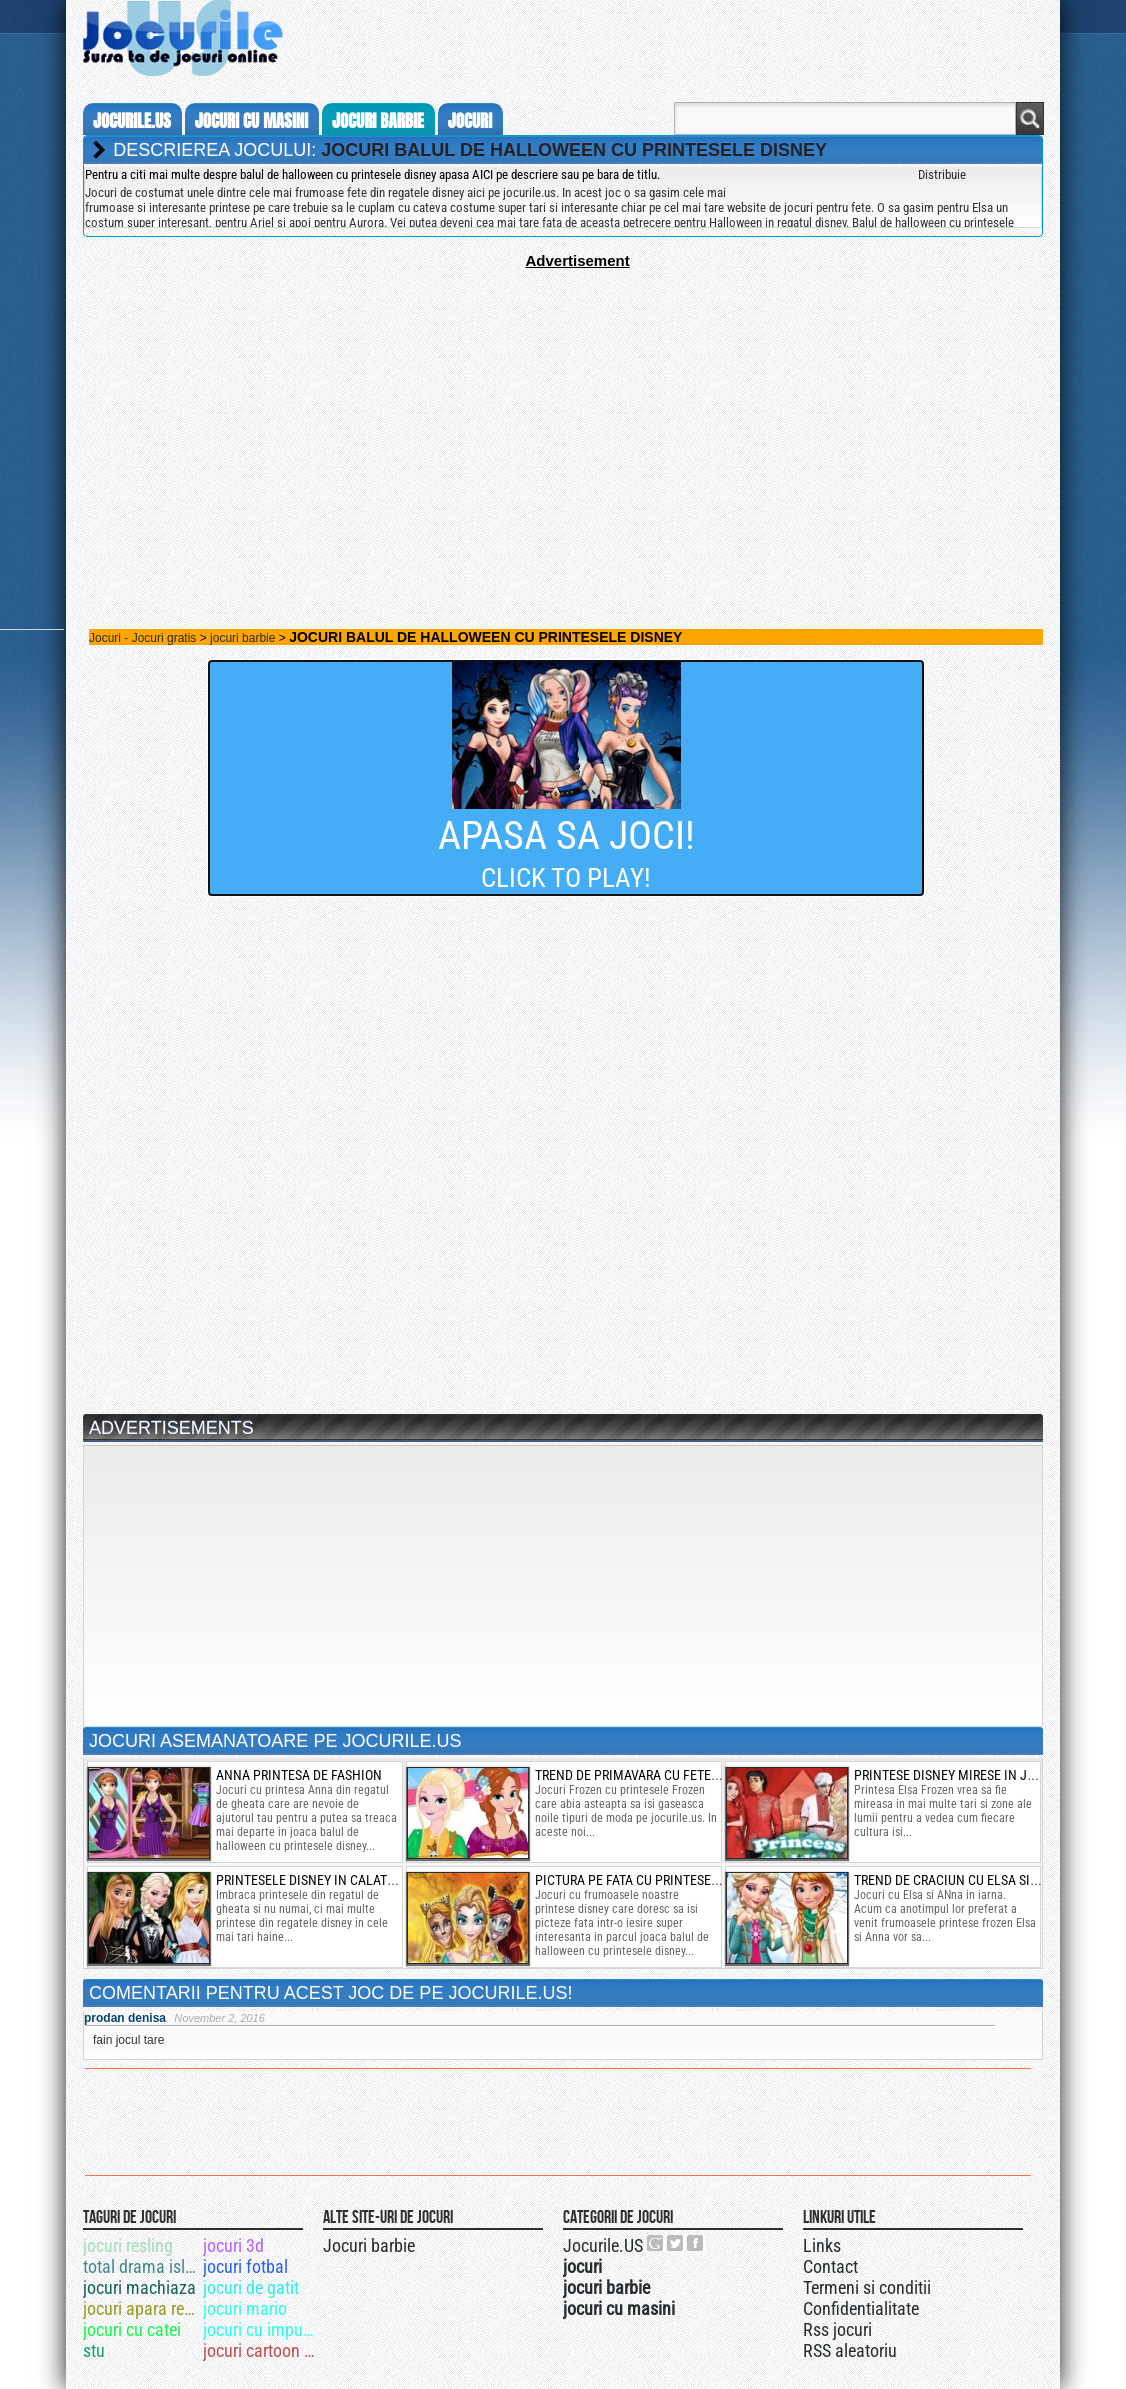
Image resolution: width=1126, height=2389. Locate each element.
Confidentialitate (861, 2308)
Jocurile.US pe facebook (696, 2243)
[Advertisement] (563, 409)
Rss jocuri (837, 2329)
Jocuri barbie (369, 2245)
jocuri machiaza (139, 2287)
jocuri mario (245, 2308)
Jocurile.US (603, 2245)
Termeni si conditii (867, 2287)
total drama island (141, 2266)
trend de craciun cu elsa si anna (960, 1880)
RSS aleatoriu (850, 2350)
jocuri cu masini (251, 121)
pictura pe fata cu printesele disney (652, 1880)
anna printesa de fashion (299, 1775)
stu (94, 2350)
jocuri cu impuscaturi (261, 2329)
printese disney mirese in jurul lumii (974, 1775)
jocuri (470, 121)
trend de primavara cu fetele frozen (654, 1775)
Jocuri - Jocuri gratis (142, 638)
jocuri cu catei (132, 2329)
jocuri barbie (378, 121)
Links (822, 2245)
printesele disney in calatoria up (324, 1880)
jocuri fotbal (245, 2266)
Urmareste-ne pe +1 (656, 2243)
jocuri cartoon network (261, 2350)
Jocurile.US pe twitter (676, 2243)
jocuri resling (128, 2245)
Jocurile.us (132, 121)
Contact (830, 2266)
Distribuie (942, 174)
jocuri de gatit (251, 2287)
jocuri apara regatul (141, 2308)
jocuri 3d (233, 2245)
